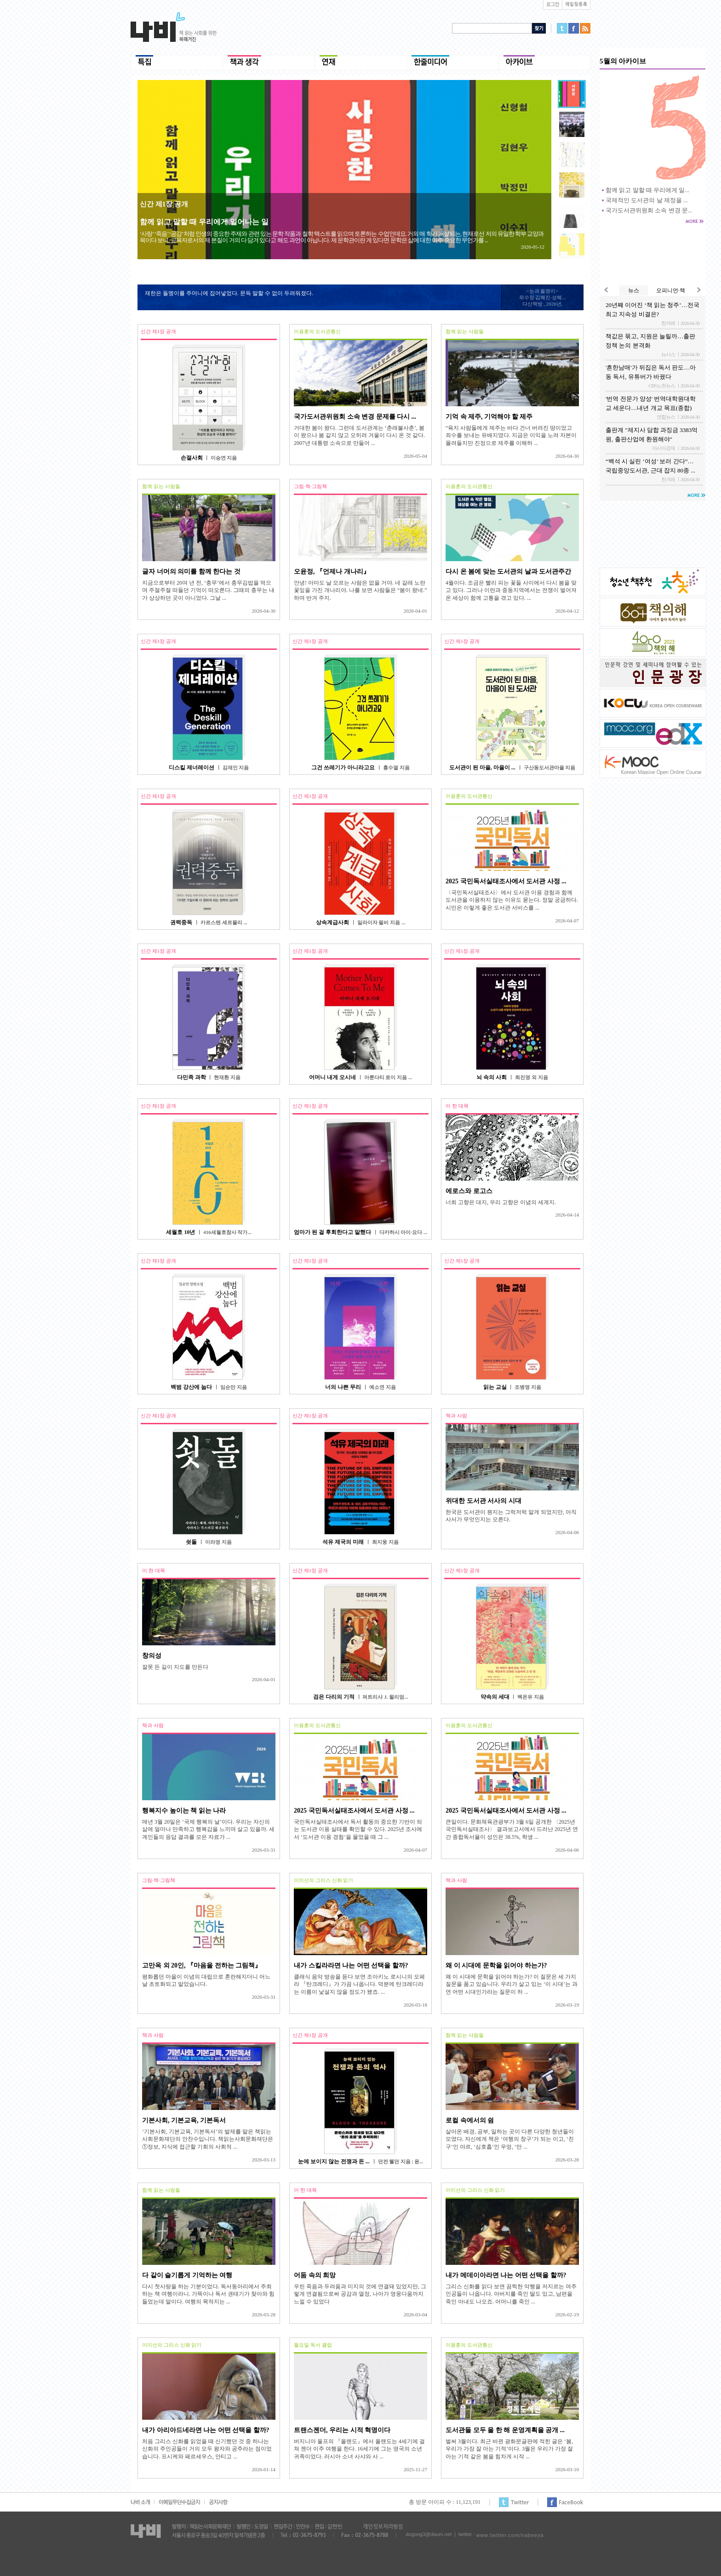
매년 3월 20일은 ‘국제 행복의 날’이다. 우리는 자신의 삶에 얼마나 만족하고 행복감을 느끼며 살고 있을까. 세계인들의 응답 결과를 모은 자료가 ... (208, 1829)
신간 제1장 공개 (164, 204)
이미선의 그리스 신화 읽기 (323, 1880)
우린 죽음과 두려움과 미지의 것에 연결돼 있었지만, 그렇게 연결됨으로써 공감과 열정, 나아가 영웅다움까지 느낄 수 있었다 (360, 2294)
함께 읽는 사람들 (465, 331)
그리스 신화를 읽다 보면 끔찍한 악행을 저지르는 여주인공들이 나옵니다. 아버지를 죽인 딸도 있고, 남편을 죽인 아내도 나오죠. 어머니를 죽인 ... (511, 2294)
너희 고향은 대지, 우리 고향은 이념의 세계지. (501, 1202)
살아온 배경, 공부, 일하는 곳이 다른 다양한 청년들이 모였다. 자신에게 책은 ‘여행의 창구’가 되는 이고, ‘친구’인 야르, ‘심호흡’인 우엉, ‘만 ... (510, 2139)
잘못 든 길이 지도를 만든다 (175, 1667)
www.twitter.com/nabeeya (510, 2535)
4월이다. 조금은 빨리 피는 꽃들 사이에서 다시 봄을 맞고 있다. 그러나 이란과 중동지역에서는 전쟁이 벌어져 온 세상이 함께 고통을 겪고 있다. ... (511, 590)
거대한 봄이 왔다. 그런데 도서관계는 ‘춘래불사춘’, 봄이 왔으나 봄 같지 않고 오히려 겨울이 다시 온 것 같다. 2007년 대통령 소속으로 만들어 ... (359, 435)
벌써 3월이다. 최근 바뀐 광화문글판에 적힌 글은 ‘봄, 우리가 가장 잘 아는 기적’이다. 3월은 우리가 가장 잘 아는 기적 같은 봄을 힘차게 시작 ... (509, 2449)
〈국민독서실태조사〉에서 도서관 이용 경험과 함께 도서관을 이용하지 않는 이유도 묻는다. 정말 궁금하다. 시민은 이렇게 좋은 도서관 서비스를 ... (512, 900)
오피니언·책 (671, 290)
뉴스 (633, 290)
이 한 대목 (457, 1106)
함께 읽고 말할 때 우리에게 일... (647, 190)
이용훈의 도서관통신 (317, 331)
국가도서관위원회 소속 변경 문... (649, 210)
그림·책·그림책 (310, 486)
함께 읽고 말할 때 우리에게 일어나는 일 (204, 222)
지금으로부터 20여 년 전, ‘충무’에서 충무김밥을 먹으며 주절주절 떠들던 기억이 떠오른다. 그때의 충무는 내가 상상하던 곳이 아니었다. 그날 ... (208, 590)
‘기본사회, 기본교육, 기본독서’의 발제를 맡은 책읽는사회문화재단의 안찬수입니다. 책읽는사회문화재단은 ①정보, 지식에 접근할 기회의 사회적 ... (207, 2139)
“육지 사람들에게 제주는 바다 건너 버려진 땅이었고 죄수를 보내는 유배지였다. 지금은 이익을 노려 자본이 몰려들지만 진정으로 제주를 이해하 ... (511, 435)
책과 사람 (456, 1415)
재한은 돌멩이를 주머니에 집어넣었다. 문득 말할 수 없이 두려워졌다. (229, 293)
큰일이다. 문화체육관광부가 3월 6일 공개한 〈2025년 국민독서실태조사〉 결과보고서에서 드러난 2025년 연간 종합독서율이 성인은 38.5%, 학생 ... (512, 1829)
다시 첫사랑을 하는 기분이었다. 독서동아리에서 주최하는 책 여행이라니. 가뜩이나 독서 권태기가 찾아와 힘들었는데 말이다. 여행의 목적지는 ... (208, 2294)
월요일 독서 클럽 (313, 2345)
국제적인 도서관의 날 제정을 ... (647, 200)
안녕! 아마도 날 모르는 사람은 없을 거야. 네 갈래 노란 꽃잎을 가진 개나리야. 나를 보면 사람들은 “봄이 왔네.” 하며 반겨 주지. (360, 590)
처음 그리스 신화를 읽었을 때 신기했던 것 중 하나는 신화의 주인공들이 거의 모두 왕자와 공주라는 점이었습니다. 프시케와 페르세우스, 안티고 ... (207, 2449)
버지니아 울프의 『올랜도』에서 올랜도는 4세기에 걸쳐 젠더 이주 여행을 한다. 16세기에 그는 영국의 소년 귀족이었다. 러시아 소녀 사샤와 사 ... (359, 2449)
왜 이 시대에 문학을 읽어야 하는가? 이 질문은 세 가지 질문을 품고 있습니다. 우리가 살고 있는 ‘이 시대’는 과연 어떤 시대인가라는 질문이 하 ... (512, 1984)
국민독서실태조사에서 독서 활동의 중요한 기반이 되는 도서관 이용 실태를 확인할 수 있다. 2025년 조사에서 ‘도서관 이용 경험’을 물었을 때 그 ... (358, 1829)
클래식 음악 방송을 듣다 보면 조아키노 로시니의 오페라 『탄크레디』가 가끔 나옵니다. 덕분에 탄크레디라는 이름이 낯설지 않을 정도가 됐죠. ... (359, 1984)
